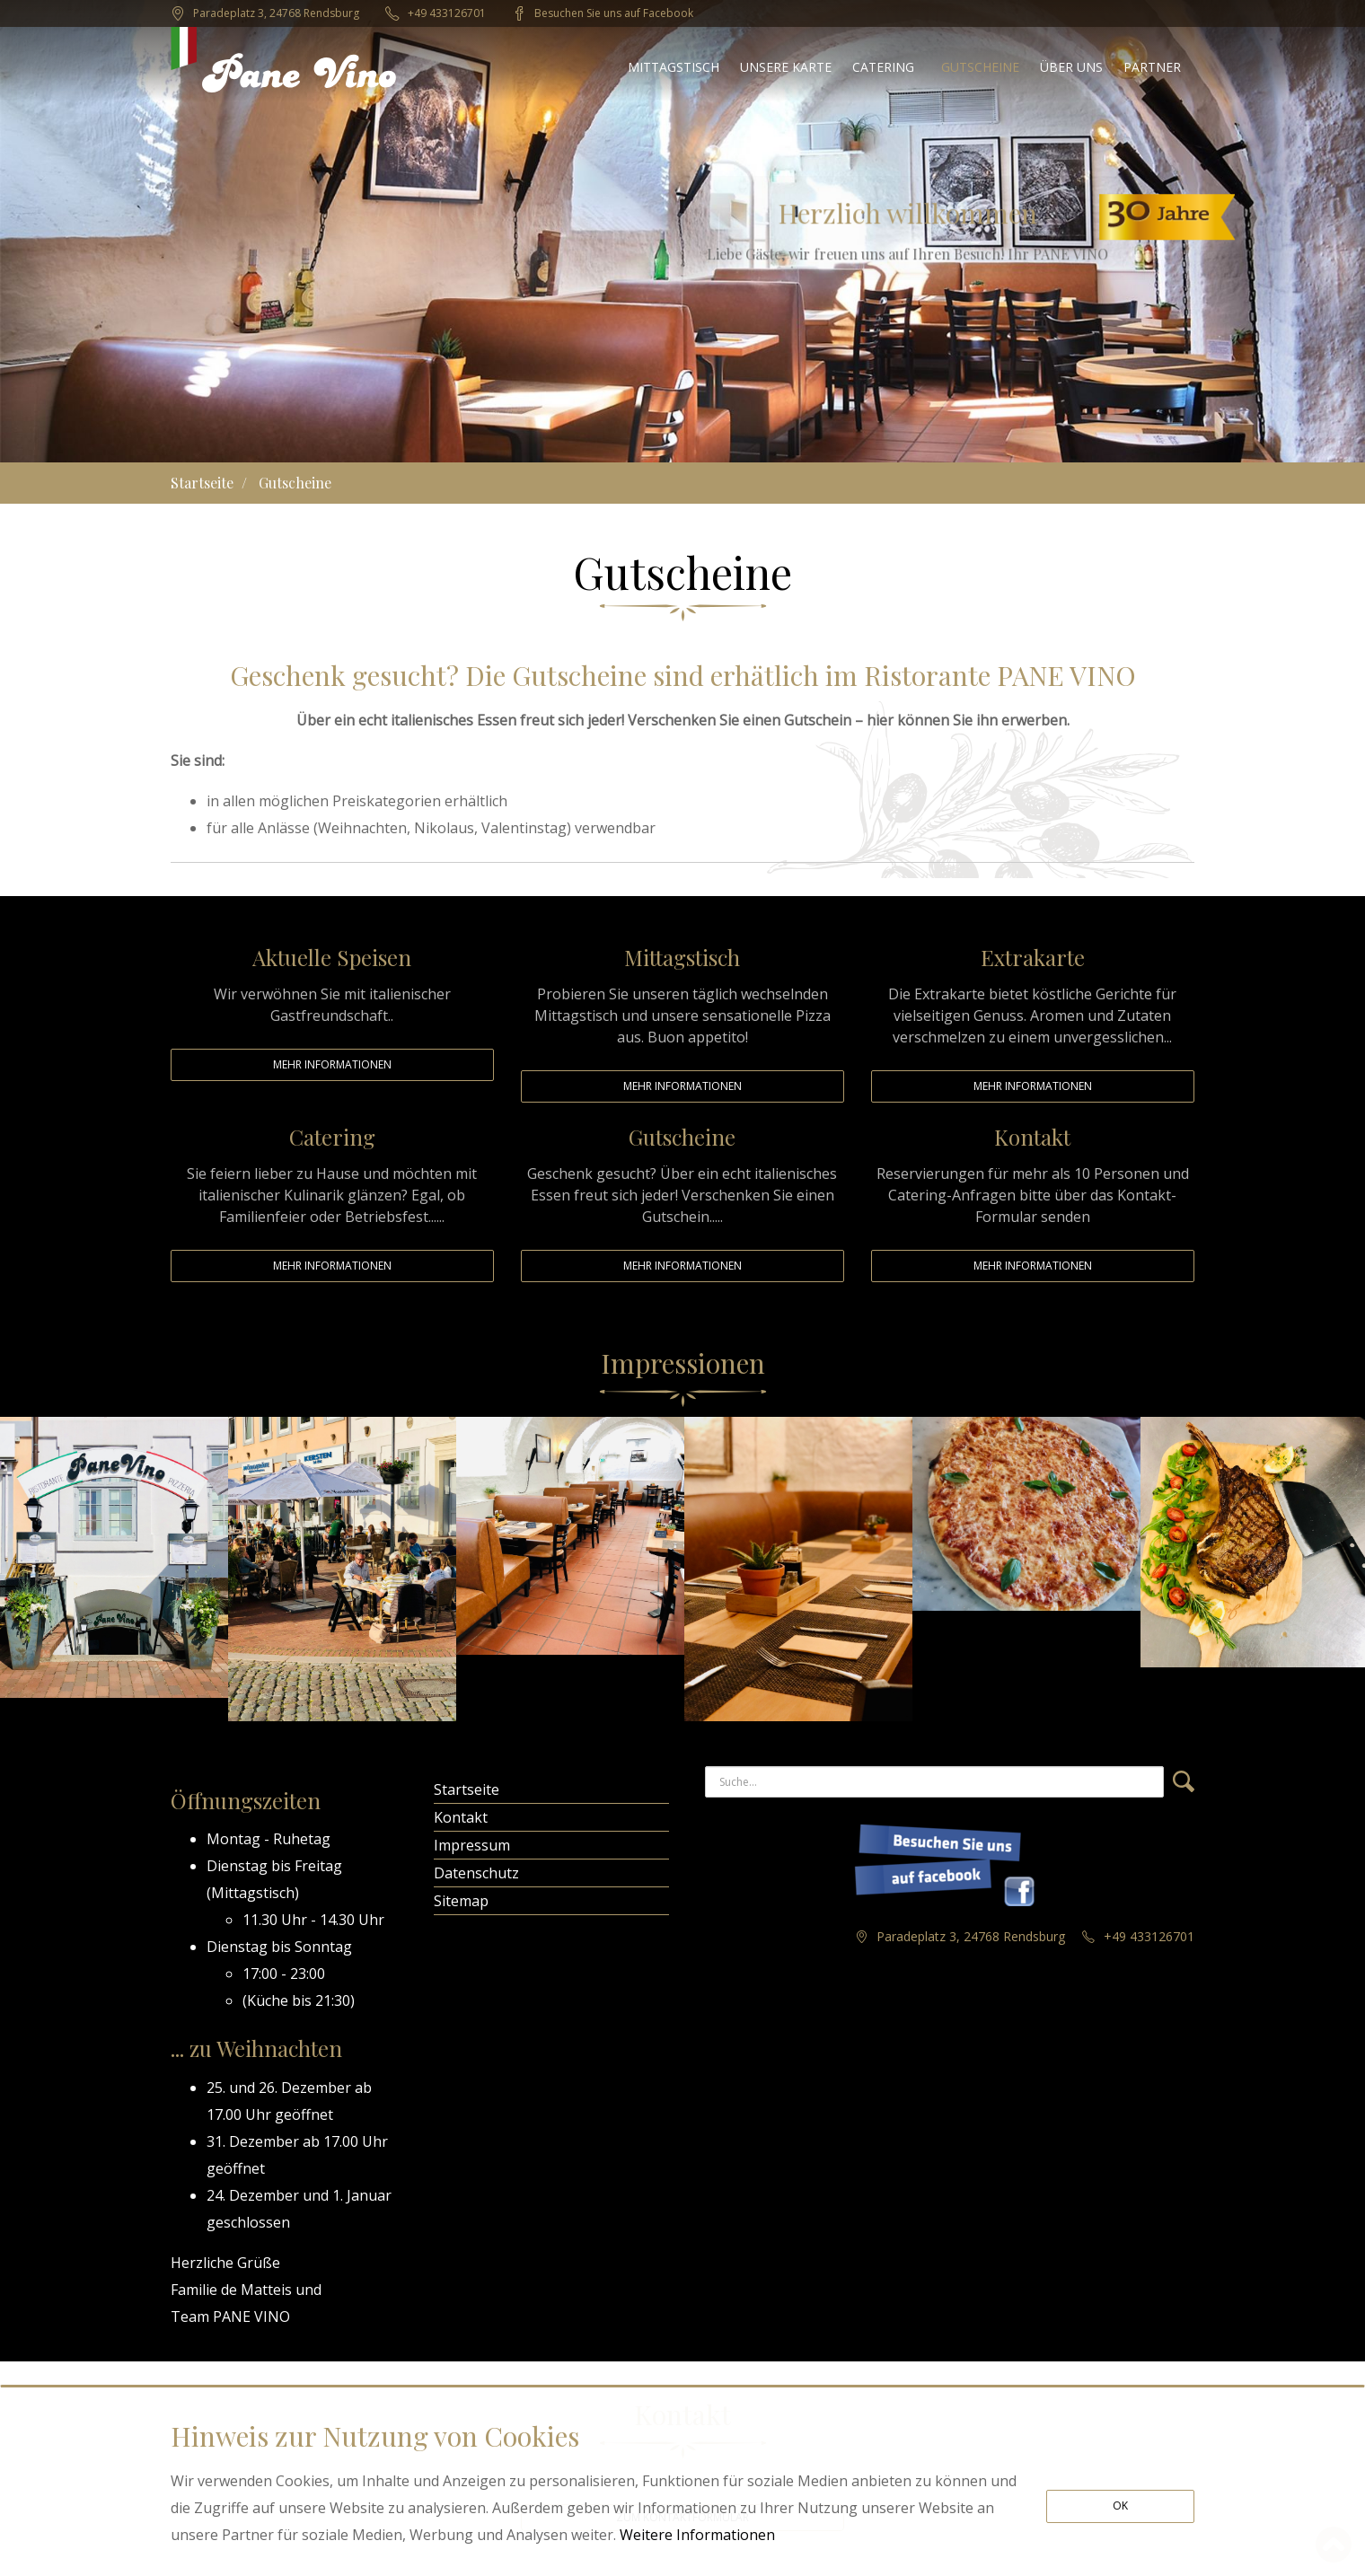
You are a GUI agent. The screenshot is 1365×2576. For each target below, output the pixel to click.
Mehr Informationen (332, 1064)
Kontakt (461, 1817)
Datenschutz (476, 1873)
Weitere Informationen (697, 2535)
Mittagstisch (253, 1893)
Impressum (472, 1845)
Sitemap (461, 1901)
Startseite (202, 482)
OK (1120, 2505)
